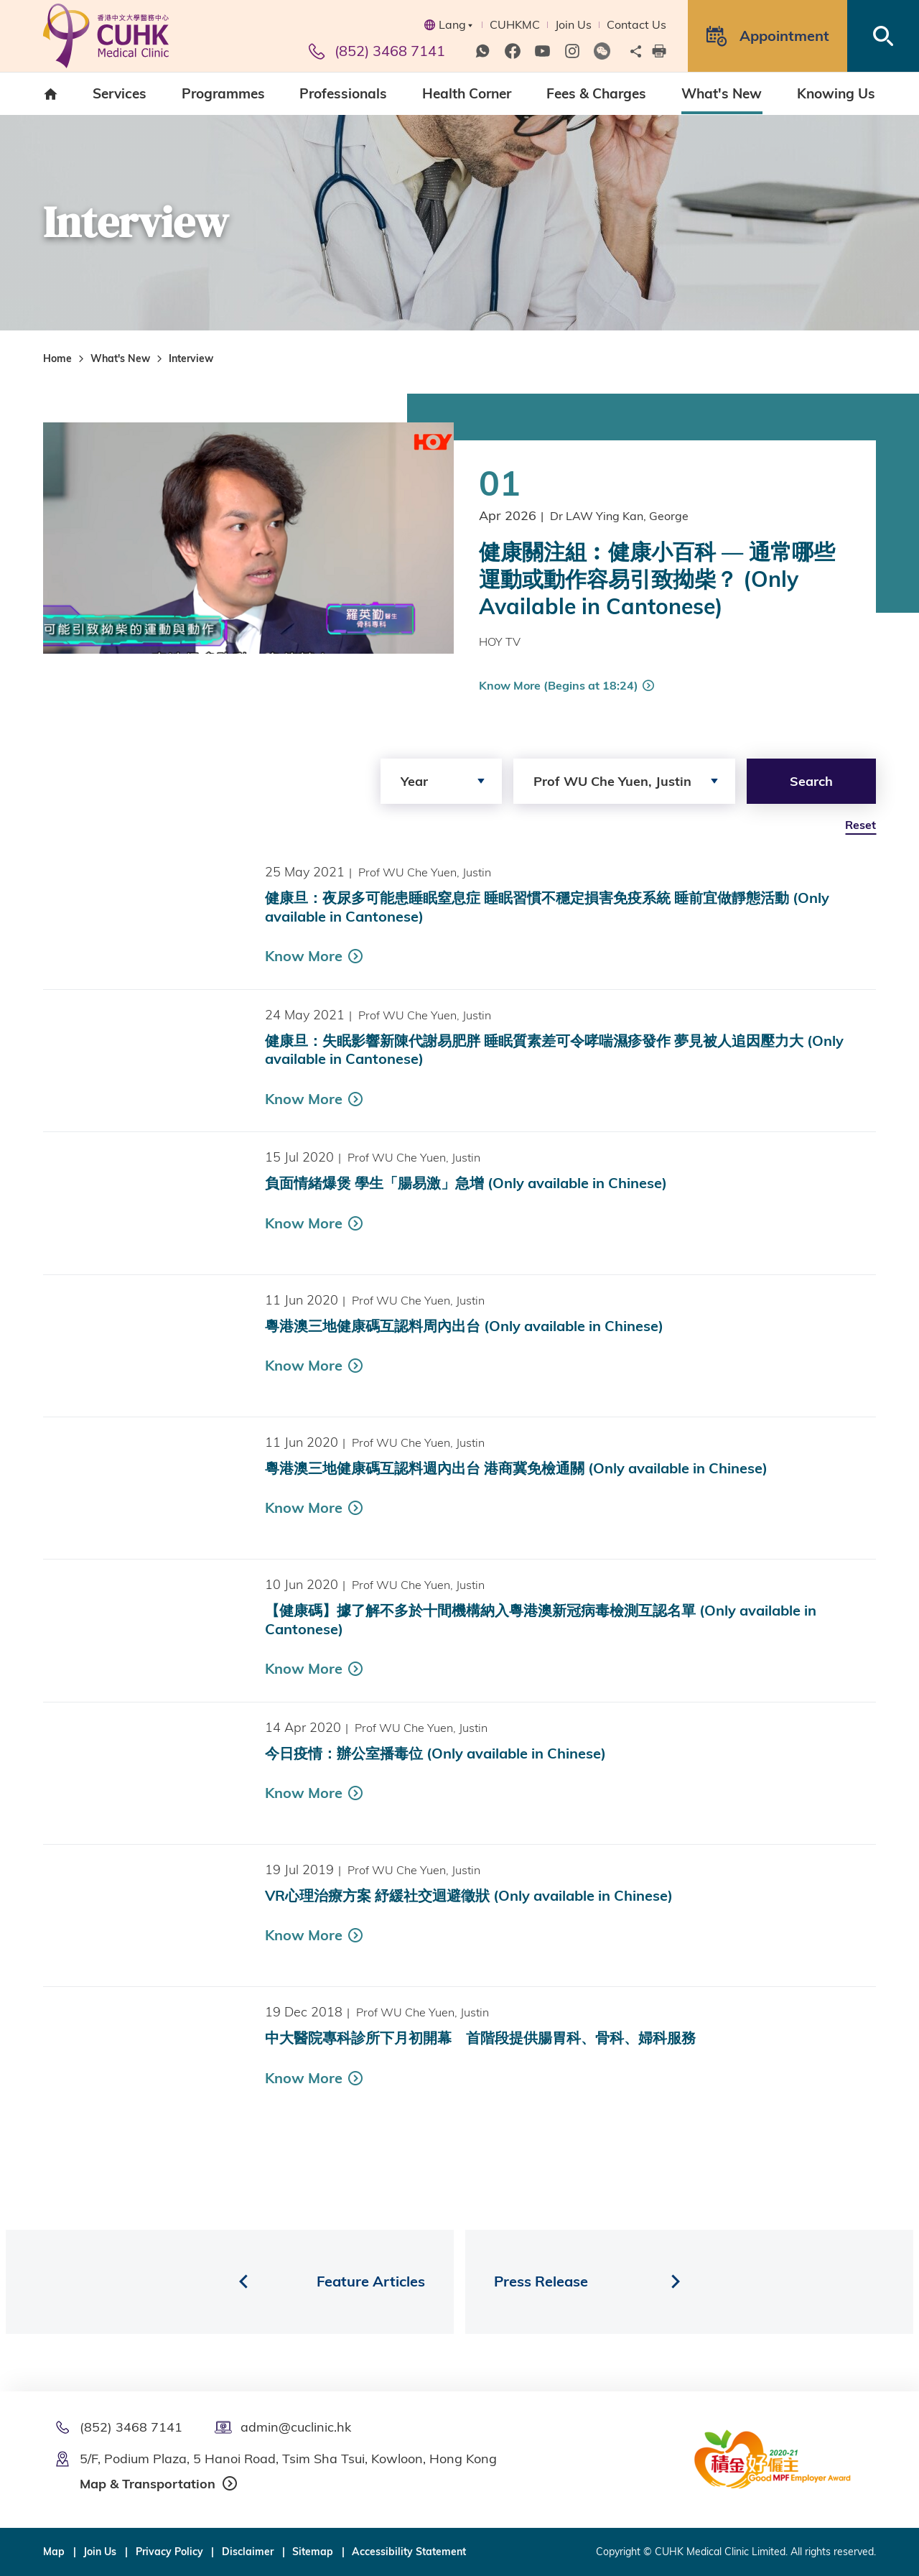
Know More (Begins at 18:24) (558, 685)
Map (54, 2551)
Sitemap (312, 2551)
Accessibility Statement (409, 2551)
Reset (860, 824)
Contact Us (636, 24)
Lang (448, 24)
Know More (303, 990)
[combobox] (441, 781)
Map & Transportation (147, 2483)
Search (811, 781)
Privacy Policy (169, 2551)
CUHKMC (515, 24)
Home (57, 358)
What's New (120, 358)
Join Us (573, 24)
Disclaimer (248, 2551)
